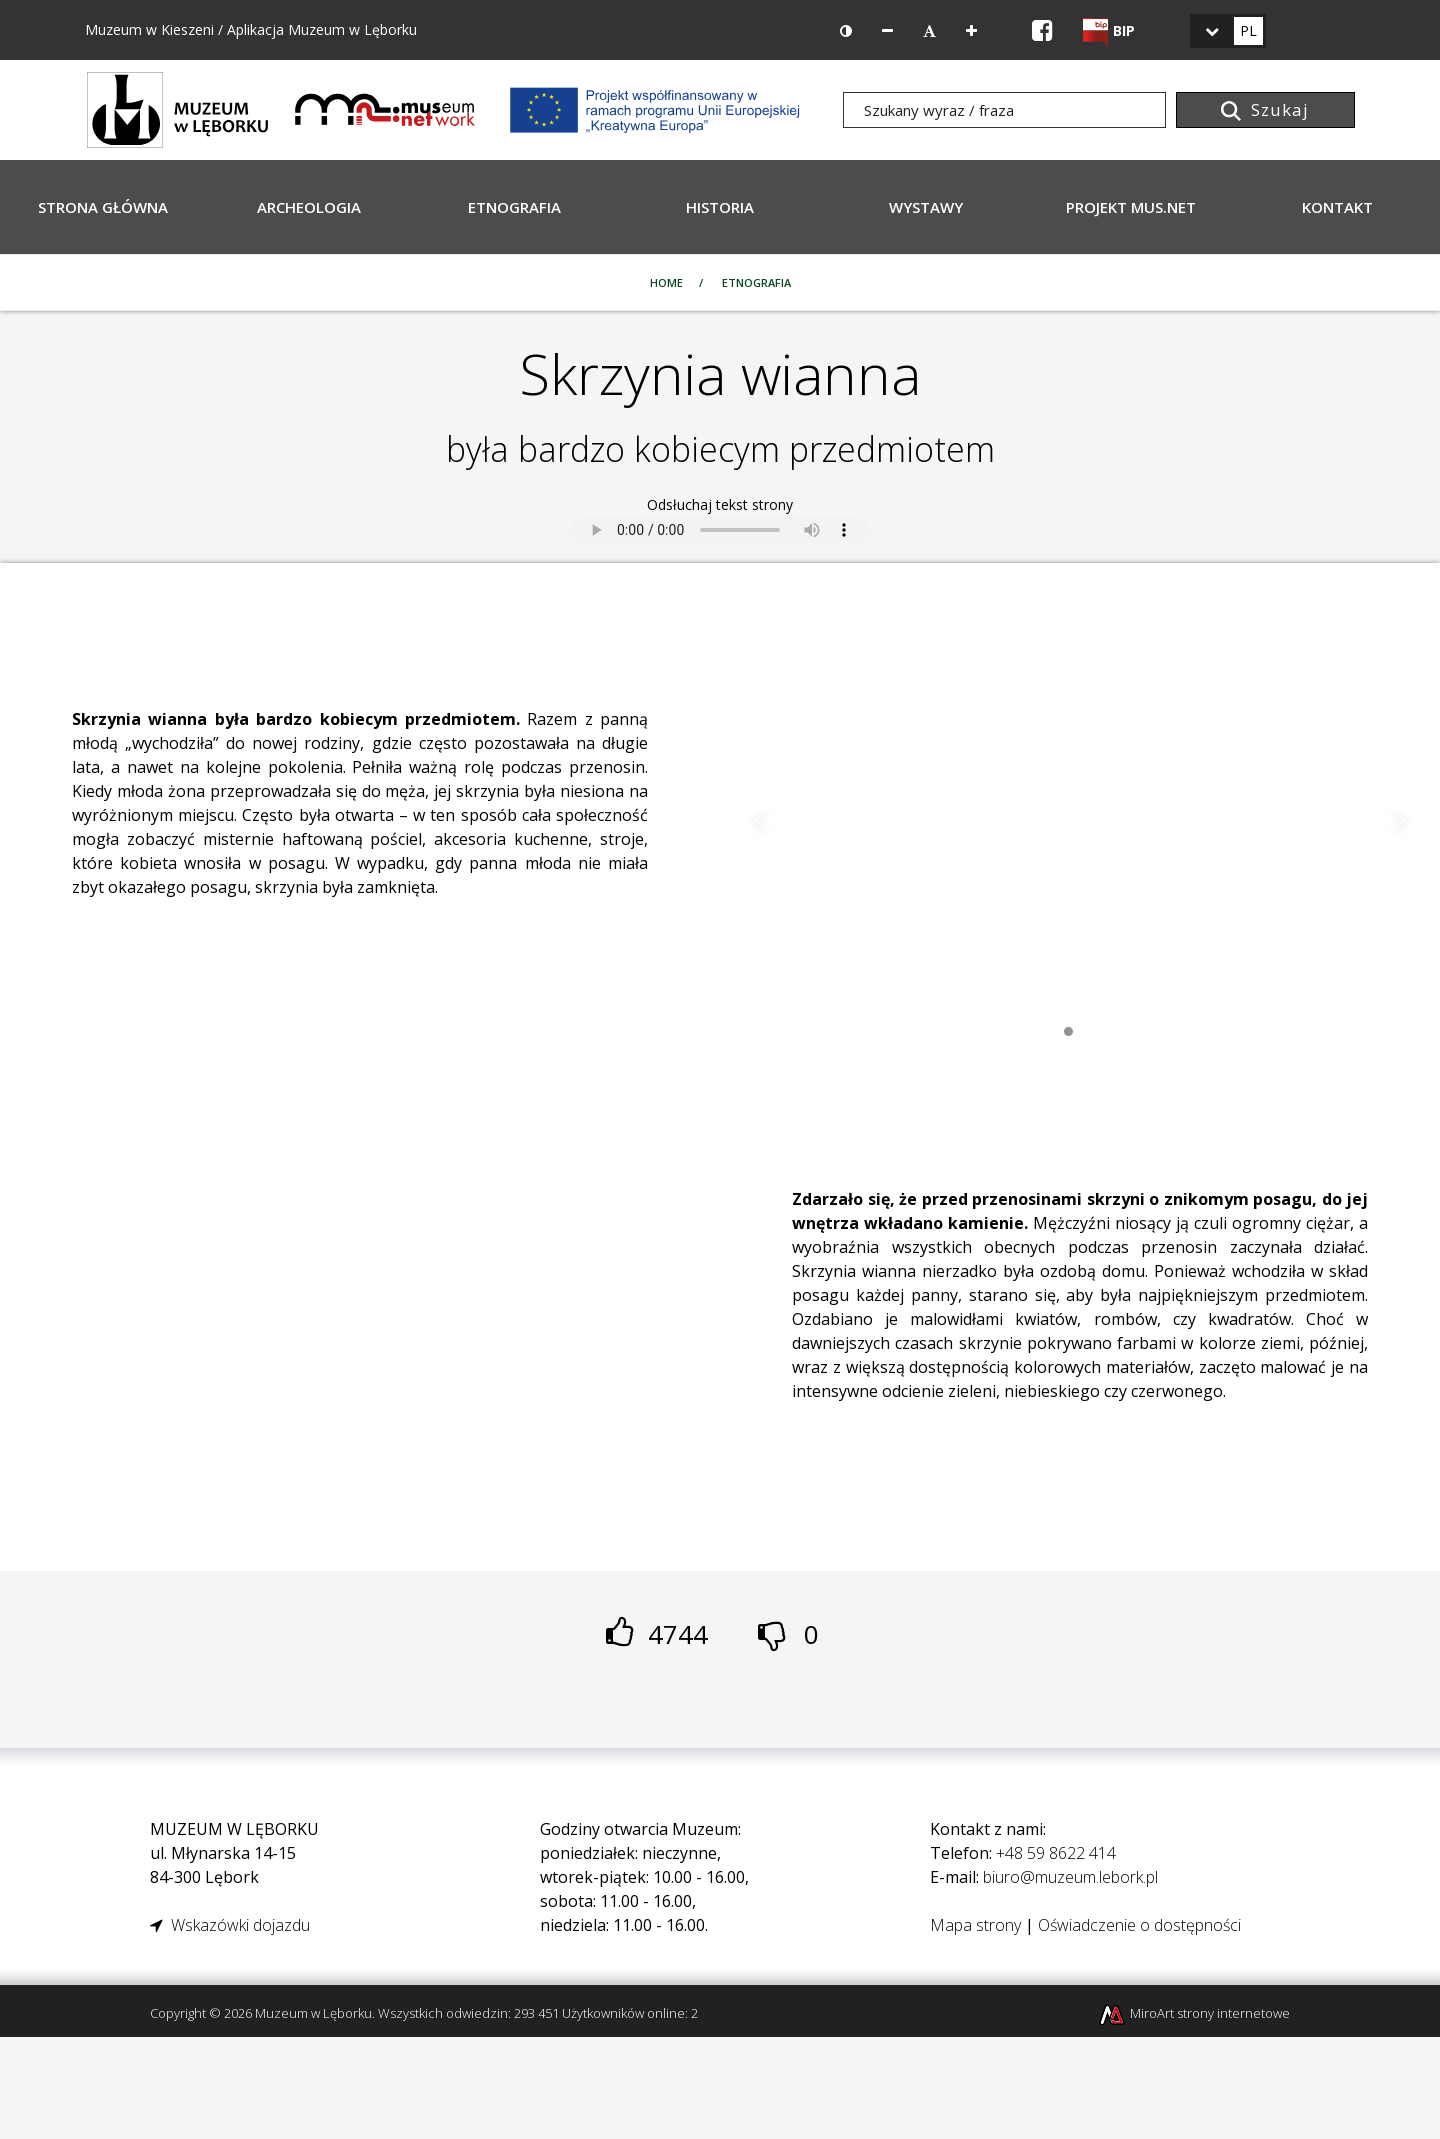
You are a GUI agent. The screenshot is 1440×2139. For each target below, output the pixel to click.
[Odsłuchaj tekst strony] (720, 529)
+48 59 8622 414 (1056, 1853)
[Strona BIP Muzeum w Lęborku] (1109, 30)
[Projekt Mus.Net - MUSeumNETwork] (385, 108)
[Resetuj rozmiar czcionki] (929, 31)
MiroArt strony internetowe (1193, 2013)
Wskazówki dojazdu (230, 1925)
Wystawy (926, 207)
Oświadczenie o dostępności (1139, 1925)
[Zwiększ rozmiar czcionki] (971, 31)
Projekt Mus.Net (1131, 207)
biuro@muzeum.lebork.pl (1070, 1877)
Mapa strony (975, 1925)
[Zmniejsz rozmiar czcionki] (887, 31)
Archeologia (309, 207)
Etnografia (514, 207)
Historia (720, 207)
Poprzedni (761, 820)
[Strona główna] (178, 108)
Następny (1399, 820)
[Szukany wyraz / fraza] (1004, 110)
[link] (1228, 31)
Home (666, 282)
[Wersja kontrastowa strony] (846, 31)
